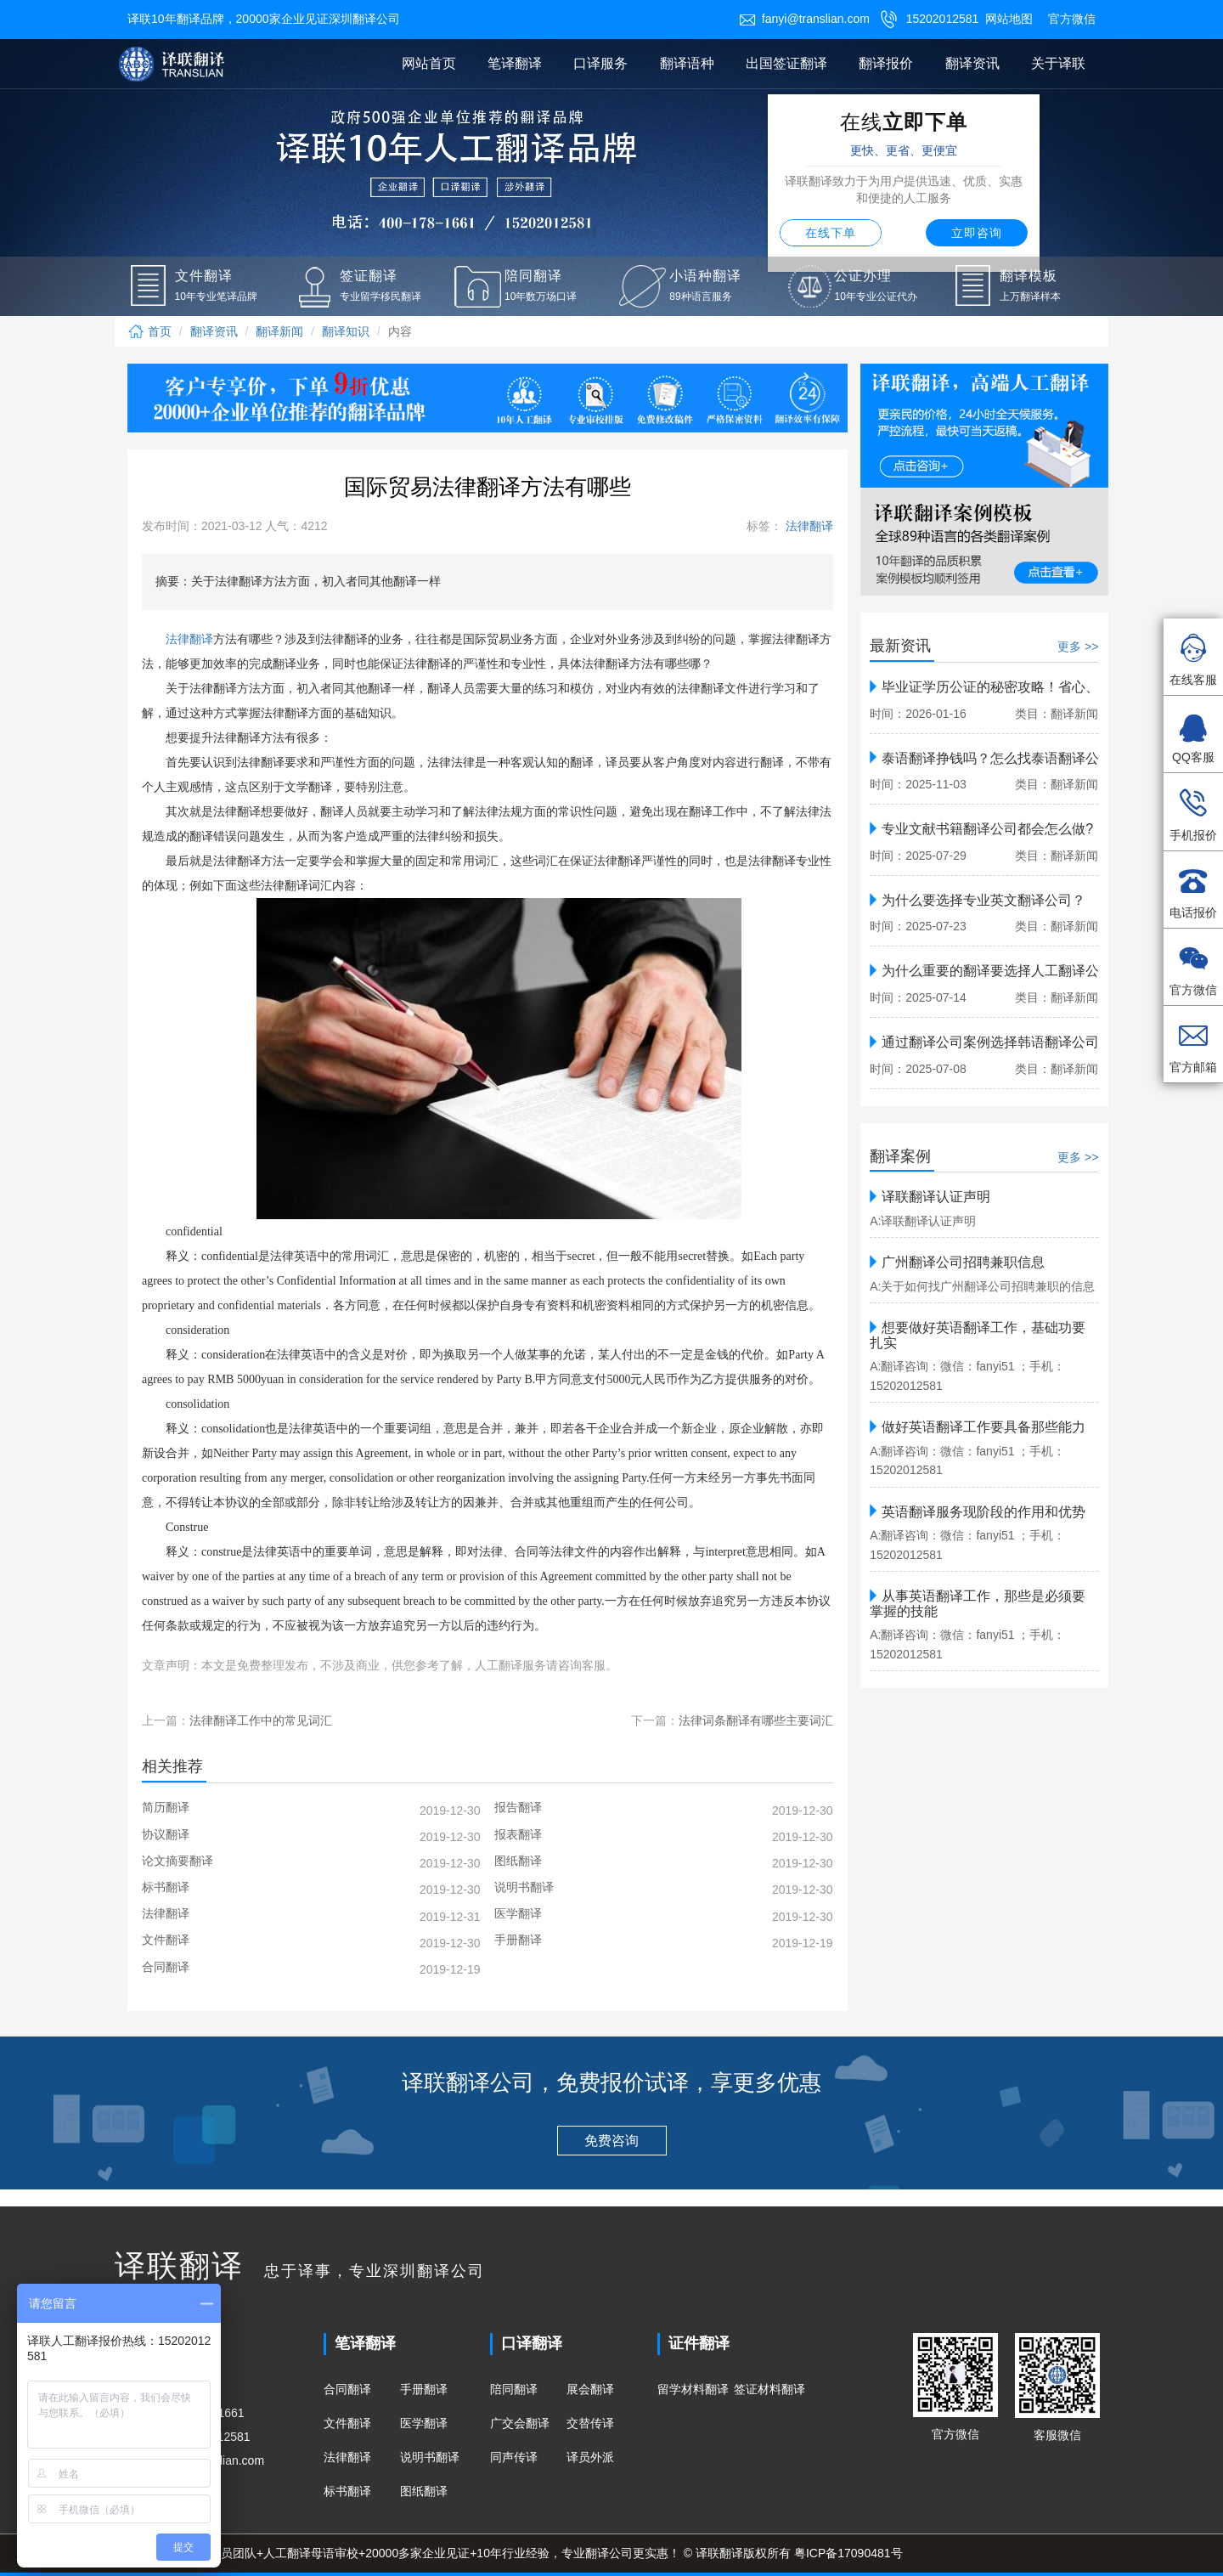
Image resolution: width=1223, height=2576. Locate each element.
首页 (149, 331)
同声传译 (514, 2457)
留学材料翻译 (693, 2389)
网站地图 (1009, 18)
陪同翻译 (514, 2389)
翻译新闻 (279, 331)
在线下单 (830, 233)
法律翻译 (807, 526)
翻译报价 (886, 63)
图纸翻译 (424, 2491)
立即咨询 (976, 233)
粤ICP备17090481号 (848, 2553)
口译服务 (600, 63)
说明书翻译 (429, 2457)
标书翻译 (347, 2491)
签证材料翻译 (769, 2389)
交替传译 (590, 2423)
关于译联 (1058, 63)
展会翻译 (590, 2389)
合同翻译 (347, 2389)
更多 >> (1077, 646)
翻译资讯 (972, 63)
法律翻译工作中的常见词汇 (260, 1720)
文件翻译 (347, 2423)
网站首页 (429, 63)
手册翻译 (424, 2389)
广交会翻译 (520, 2423)
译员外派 (590, 2457)
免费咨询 (611, 2140)
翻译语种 (687, 63)
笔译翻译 (515, 63)
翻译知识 (345, 331)
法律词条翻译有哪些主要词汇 (756, 1720)
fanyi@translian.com (804, 18)
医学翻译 (424, 2423)
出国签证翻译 (786, 63)
